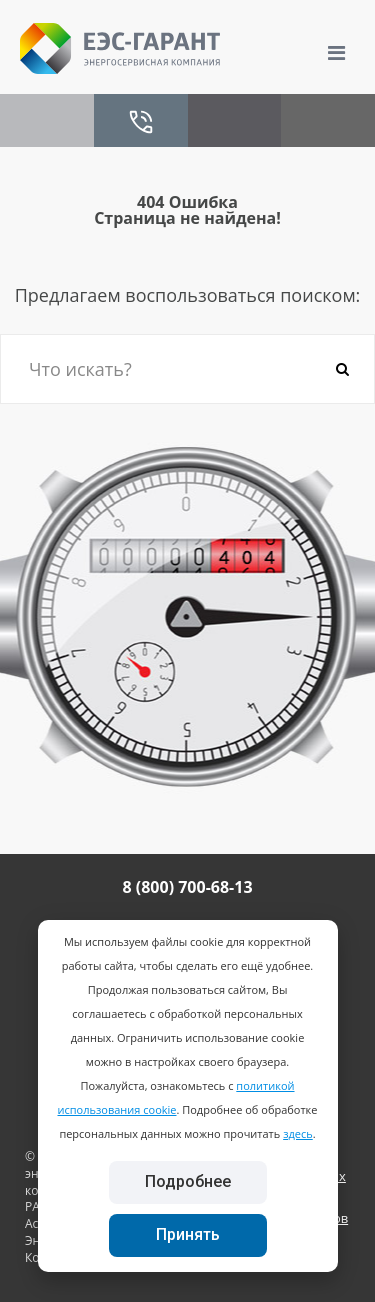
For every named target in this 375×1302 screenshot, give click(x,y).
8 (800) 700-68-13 (187, 887)
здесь (298, 1133)
